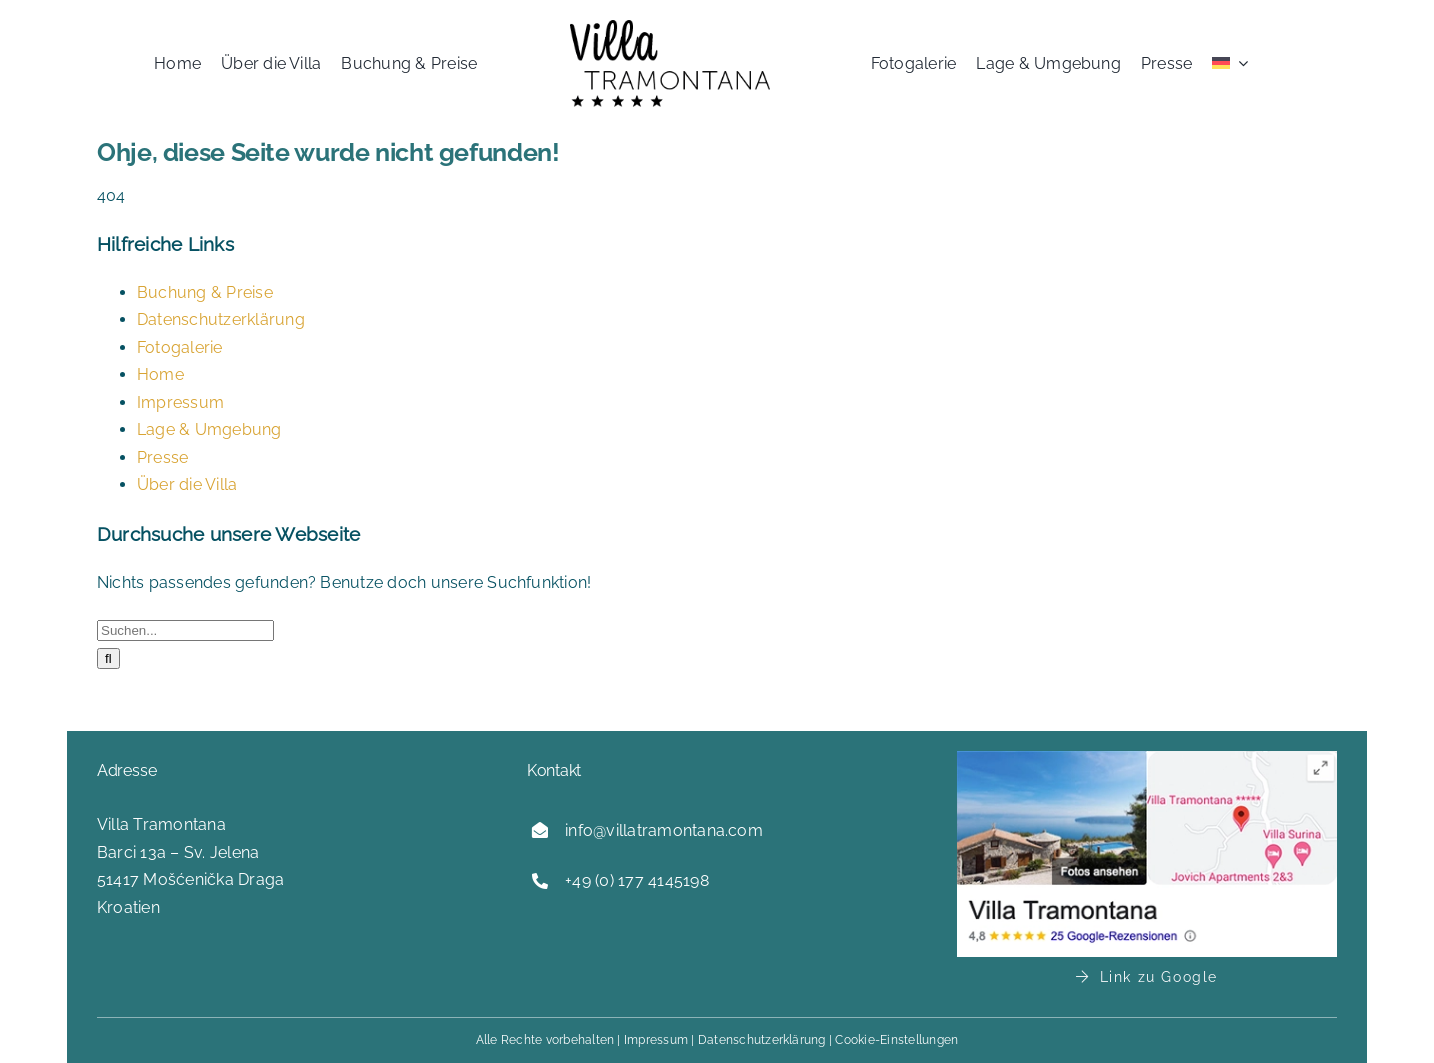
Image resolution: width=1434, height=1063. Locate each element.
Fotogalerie (180, 347)
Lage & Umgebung (209, 429)
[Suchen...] (185, 630)
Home (160, 374)
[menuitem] (1230, 63)
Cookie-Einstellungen (896, 1040)
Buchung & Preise (205, 292)
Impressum (180, 402)
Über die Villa (187, 484)
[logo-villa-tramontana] (670, 27)
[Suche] (108, 658)
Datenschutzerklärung (221, 319)
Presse (162, 457)
